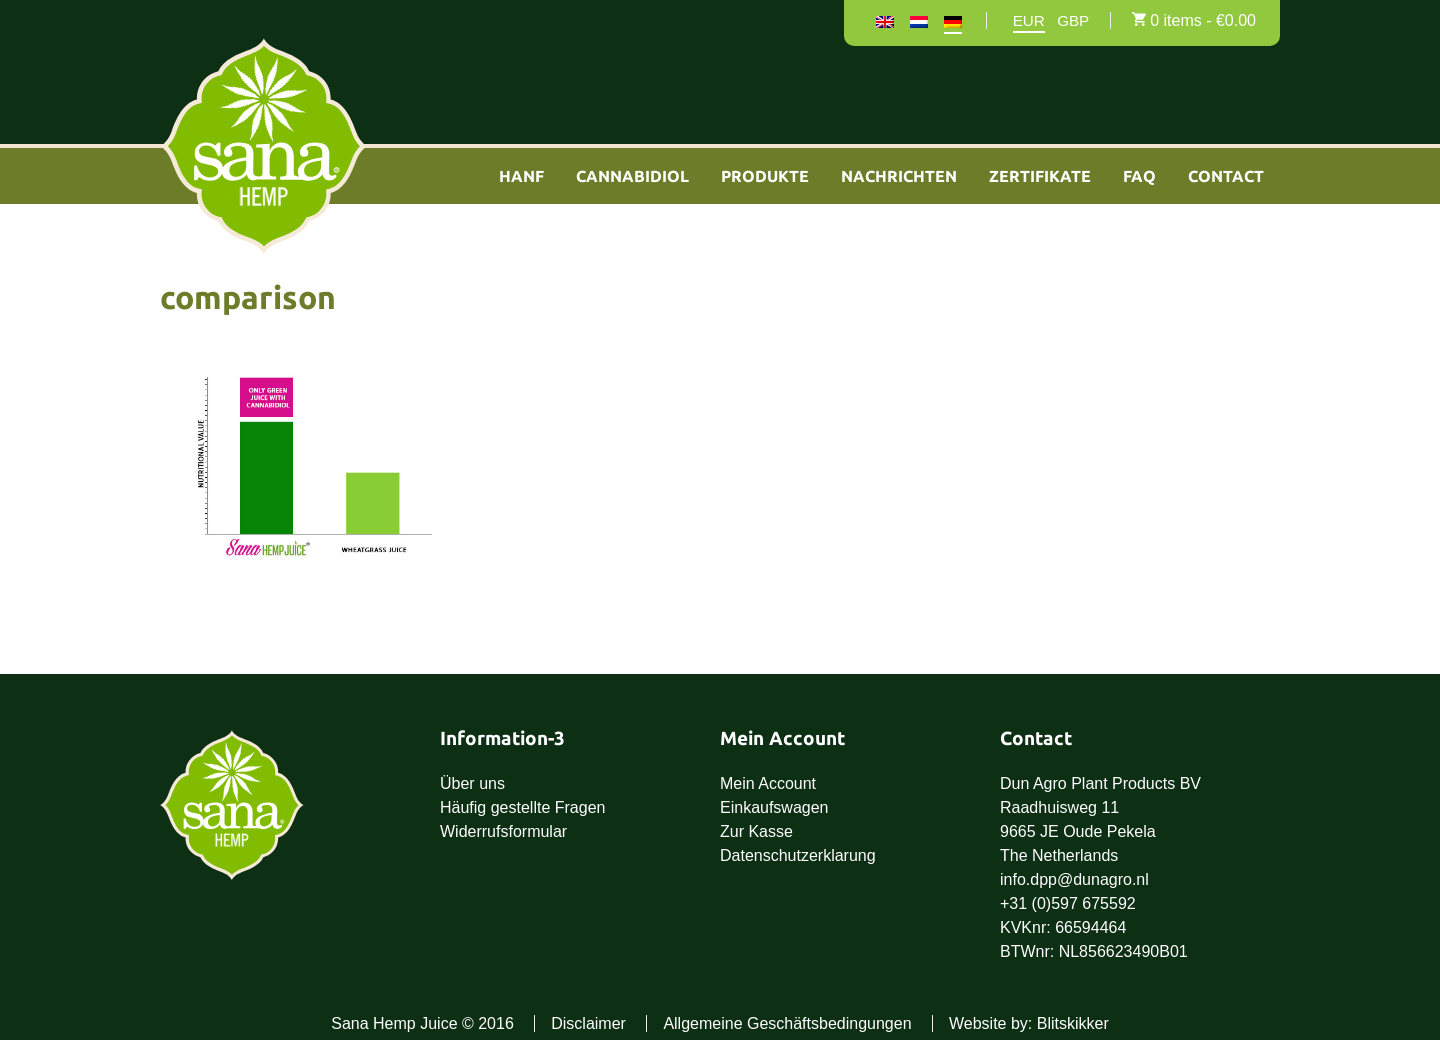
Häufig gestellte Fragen (522, 807)
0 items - (1203, 20)
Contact (1226, 176)
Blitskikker (1073, 1023)
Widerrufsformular (503, 831)
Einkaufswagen (774, 807)
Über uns (472, 783)
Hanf (521, 176)
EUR (1029, 21)
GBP (1073, 21)
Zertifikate (1040, 176)
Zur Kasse (756, 831)
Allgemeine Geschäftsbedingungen (787, 1023)
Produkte (765, 176)
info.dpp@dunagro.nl (1074, 879)
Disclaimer (588, 1023)
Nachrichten (899, 176)
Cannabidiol (632, 176)
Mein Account (768, 783)
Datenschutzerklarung (798, 855)
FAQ (1139, 176)
